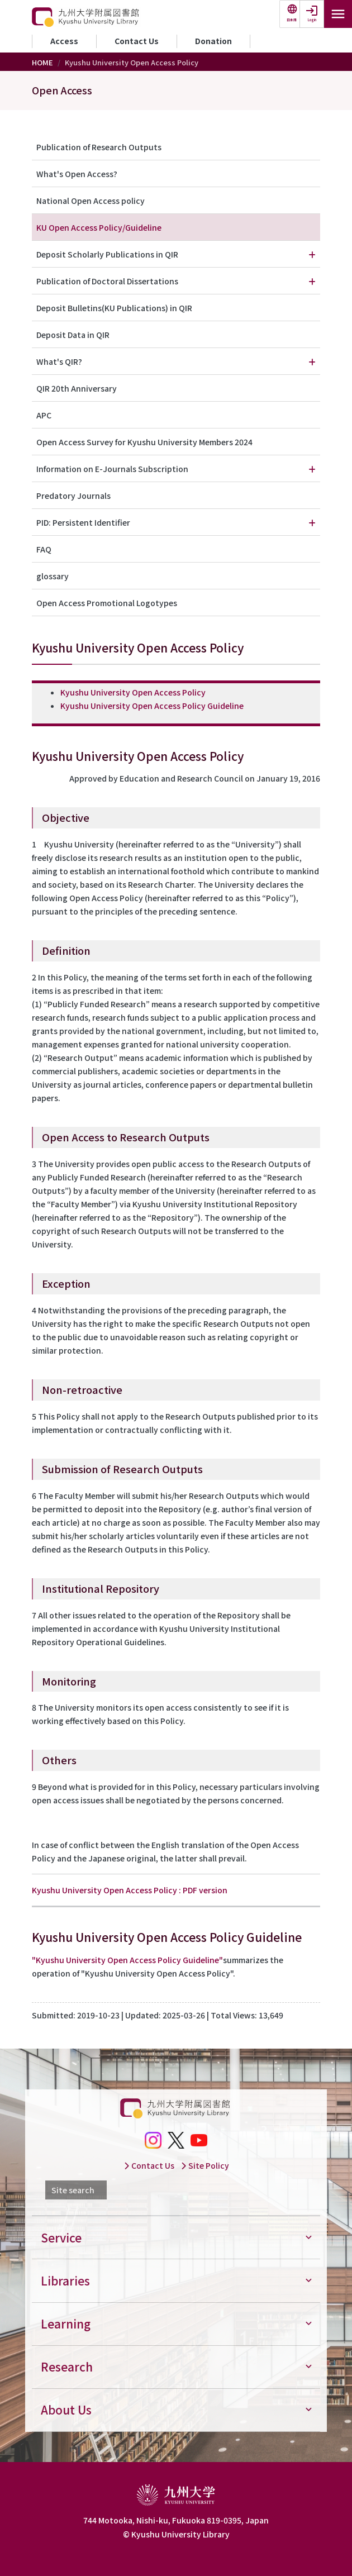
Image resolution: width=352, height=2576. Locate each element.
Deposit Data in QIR (73, 334)
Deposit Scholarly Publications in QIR (107, 254)
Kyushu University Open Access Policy (133, 692)
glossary (52, 576)
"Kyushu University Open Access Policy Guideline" (127, 1959)
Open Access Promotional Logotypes (106, 602)
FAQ (43, 549)
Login (312, 19)
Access (64, 40)
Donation (213, 40)
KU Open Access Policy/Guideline (98, 227)
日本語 (292, 19)
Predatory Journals (73, 495)
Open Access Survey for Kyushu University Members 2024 (144, 441)
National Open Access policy (90, 200)
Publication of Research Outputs (98, 147)
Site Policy (204, 2165)
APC (43, 415)
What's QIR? (59, 361)
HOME (42, 62)
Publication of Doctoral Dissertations (107, 281)
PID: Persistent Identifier (83, 522)
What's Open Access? (76, 173)
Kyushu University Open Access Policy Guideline (152, 705)
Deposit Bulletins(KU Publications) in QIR (114, 307)
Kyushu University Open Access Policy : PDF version (129, 1890)
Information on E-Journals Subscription (112, 468)
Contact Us (137, 40)
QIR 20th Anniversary (76, 388)
